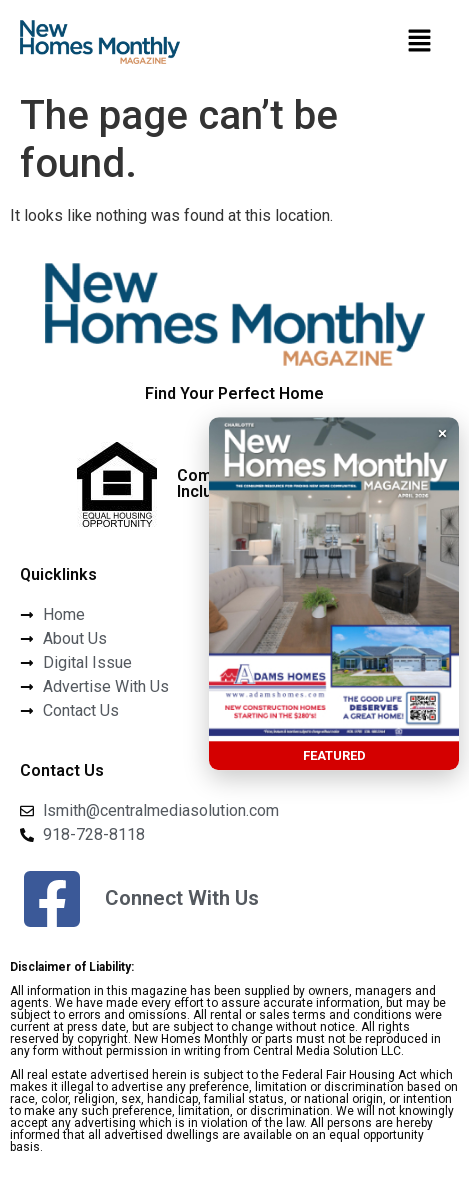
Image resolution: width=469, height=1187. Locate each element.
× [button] (442, 433)
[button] (419, 42)
